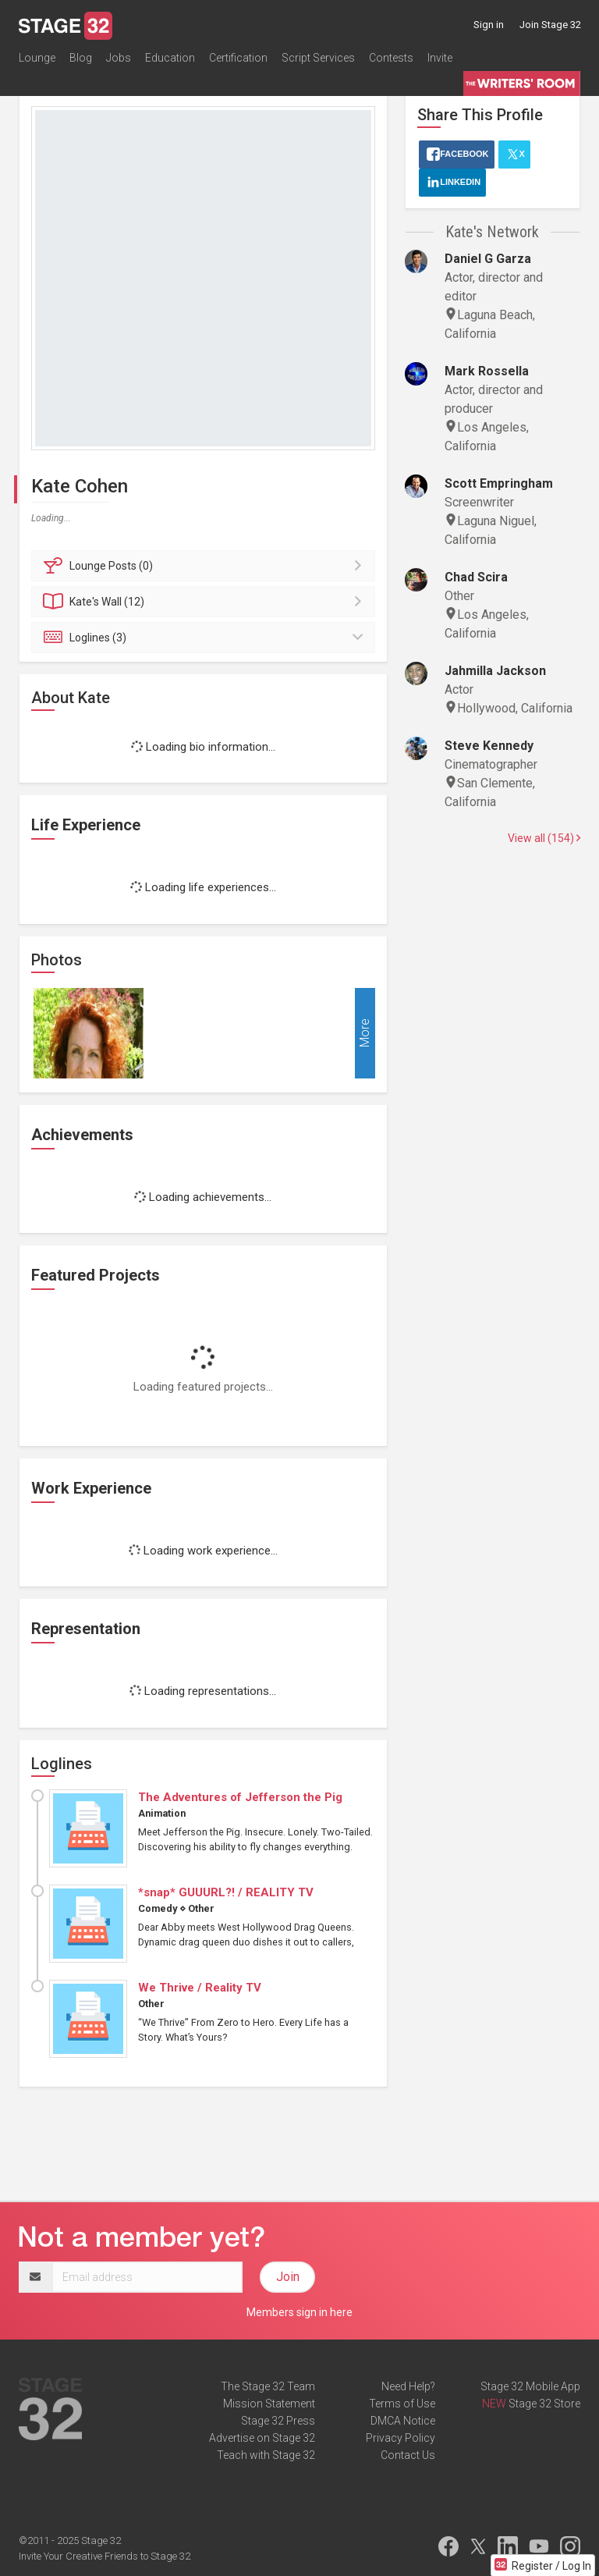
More (364, 1032)
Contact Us (408, 2455)
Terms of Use (402, 2403)
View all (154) (544, 838)
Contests (391, 58)
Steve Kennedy (489, 745)
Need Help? (408, 2386)
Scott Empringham (499, 483)
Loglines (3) (205, 637)
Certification (238, 58)
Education (170, 58)
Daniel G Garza (488, 258)
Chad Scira (476, 577)
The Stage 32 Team (268, 2386)
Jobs (118, 58)
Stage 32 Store (544, 2403)
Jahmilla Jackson (495, 670)
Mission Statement (269, 2403)
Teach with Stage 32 (266, 2455)
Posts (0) (205, 565)
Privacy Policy (400, 2438)
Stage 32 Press (278, 2420)
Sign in (488, 24)
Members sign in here (299, 2312)
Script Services (318, 58)
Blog (80, 58)
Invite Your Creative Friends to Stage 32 (104, 2556)
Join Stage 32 (550, 24)
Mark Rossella (487, 371)
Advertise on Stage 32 (262, 2438)
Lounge (37, 58)
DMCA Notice (402, 2420)
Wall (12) (205, 601)
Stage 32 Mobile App (530, 2386)
